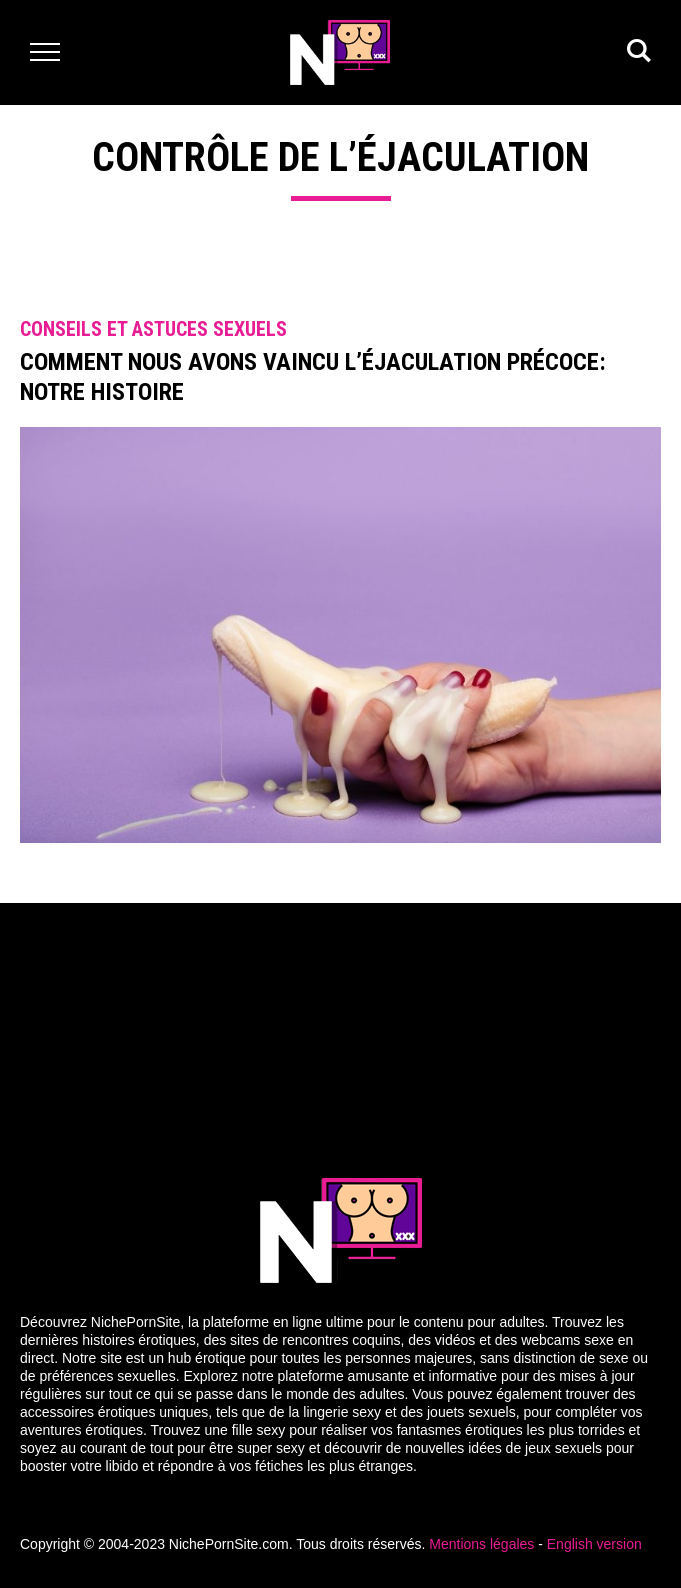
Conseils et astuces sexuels (153, 329)
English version (594, 1544)
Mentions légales (481, 1544)
